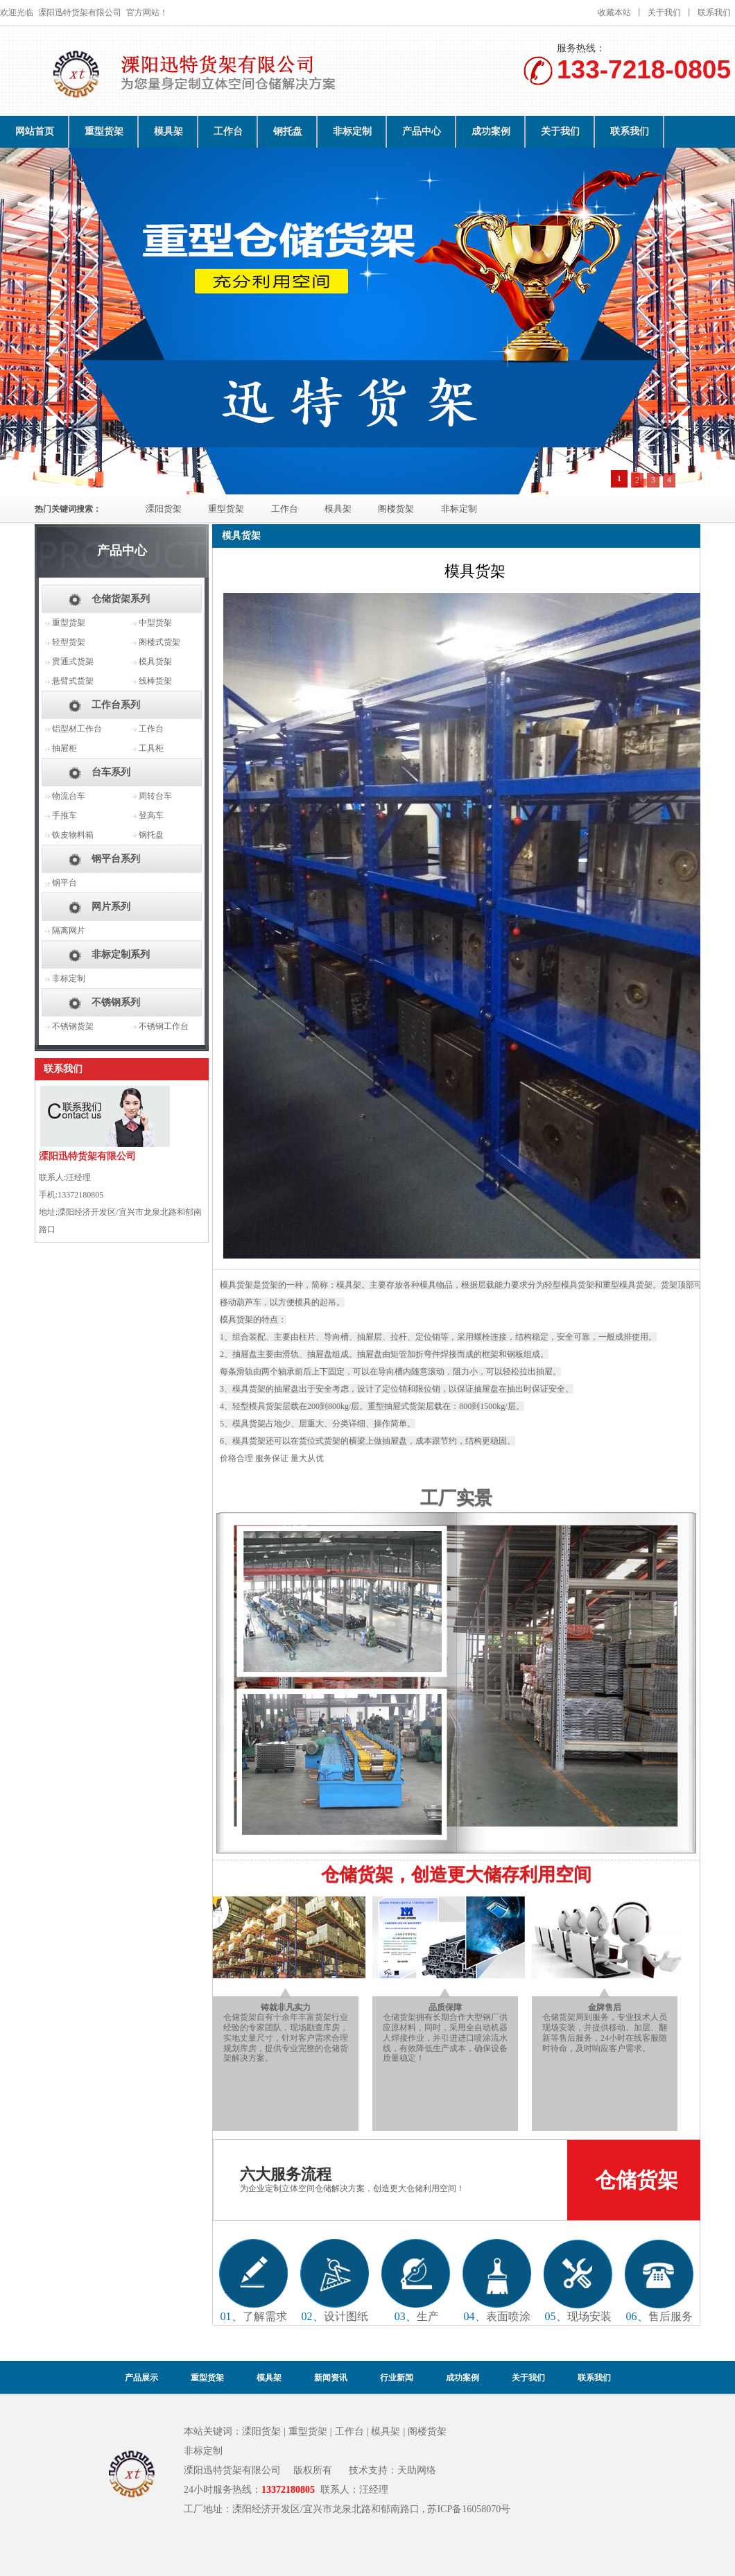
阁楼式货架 (159, 642)
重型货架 (104, 131)
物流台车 (68, 796)
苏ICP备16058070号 (468, 2509)
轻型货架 (68, 642)
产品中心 (421, 131)
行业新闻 (396, 2378)
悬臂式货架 (73, 681)
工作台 (228, 131)
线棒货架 (155, 681)
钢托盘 (287, 131)
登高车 (151, 815)
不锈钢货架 (73, 1026)
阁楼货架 (396, 509)
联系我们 (714, 12)
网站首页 (34, 131)
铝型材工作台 (77, 729)
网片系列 (111, 906)
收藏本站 (614, 12)
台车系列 (111, 772)
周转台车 (155, 796)
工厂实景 (456, 1498)
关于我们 (664, 12)
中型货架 (155, 623)
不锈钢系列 (116, 1002)
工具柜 (151, 748)
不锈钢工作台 (164, 1026)
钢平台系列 (116, 859)
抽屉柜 (64, 748)
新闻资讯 (330, 2378)
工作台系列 (116, 705)
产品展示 (141, 2378)
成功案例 (491, 131)
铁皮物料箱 (73, 835)
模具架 (168, 131)
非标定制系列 (121, 954)
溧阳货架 (164, 509)
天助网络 (416, 2470)
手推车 (64, 815)
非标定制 (352, 131)
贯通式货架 (73, 661)
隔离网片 (68, 930)
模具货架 (155, 661)
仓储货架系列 (121, 599)
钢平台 (64, 883)
